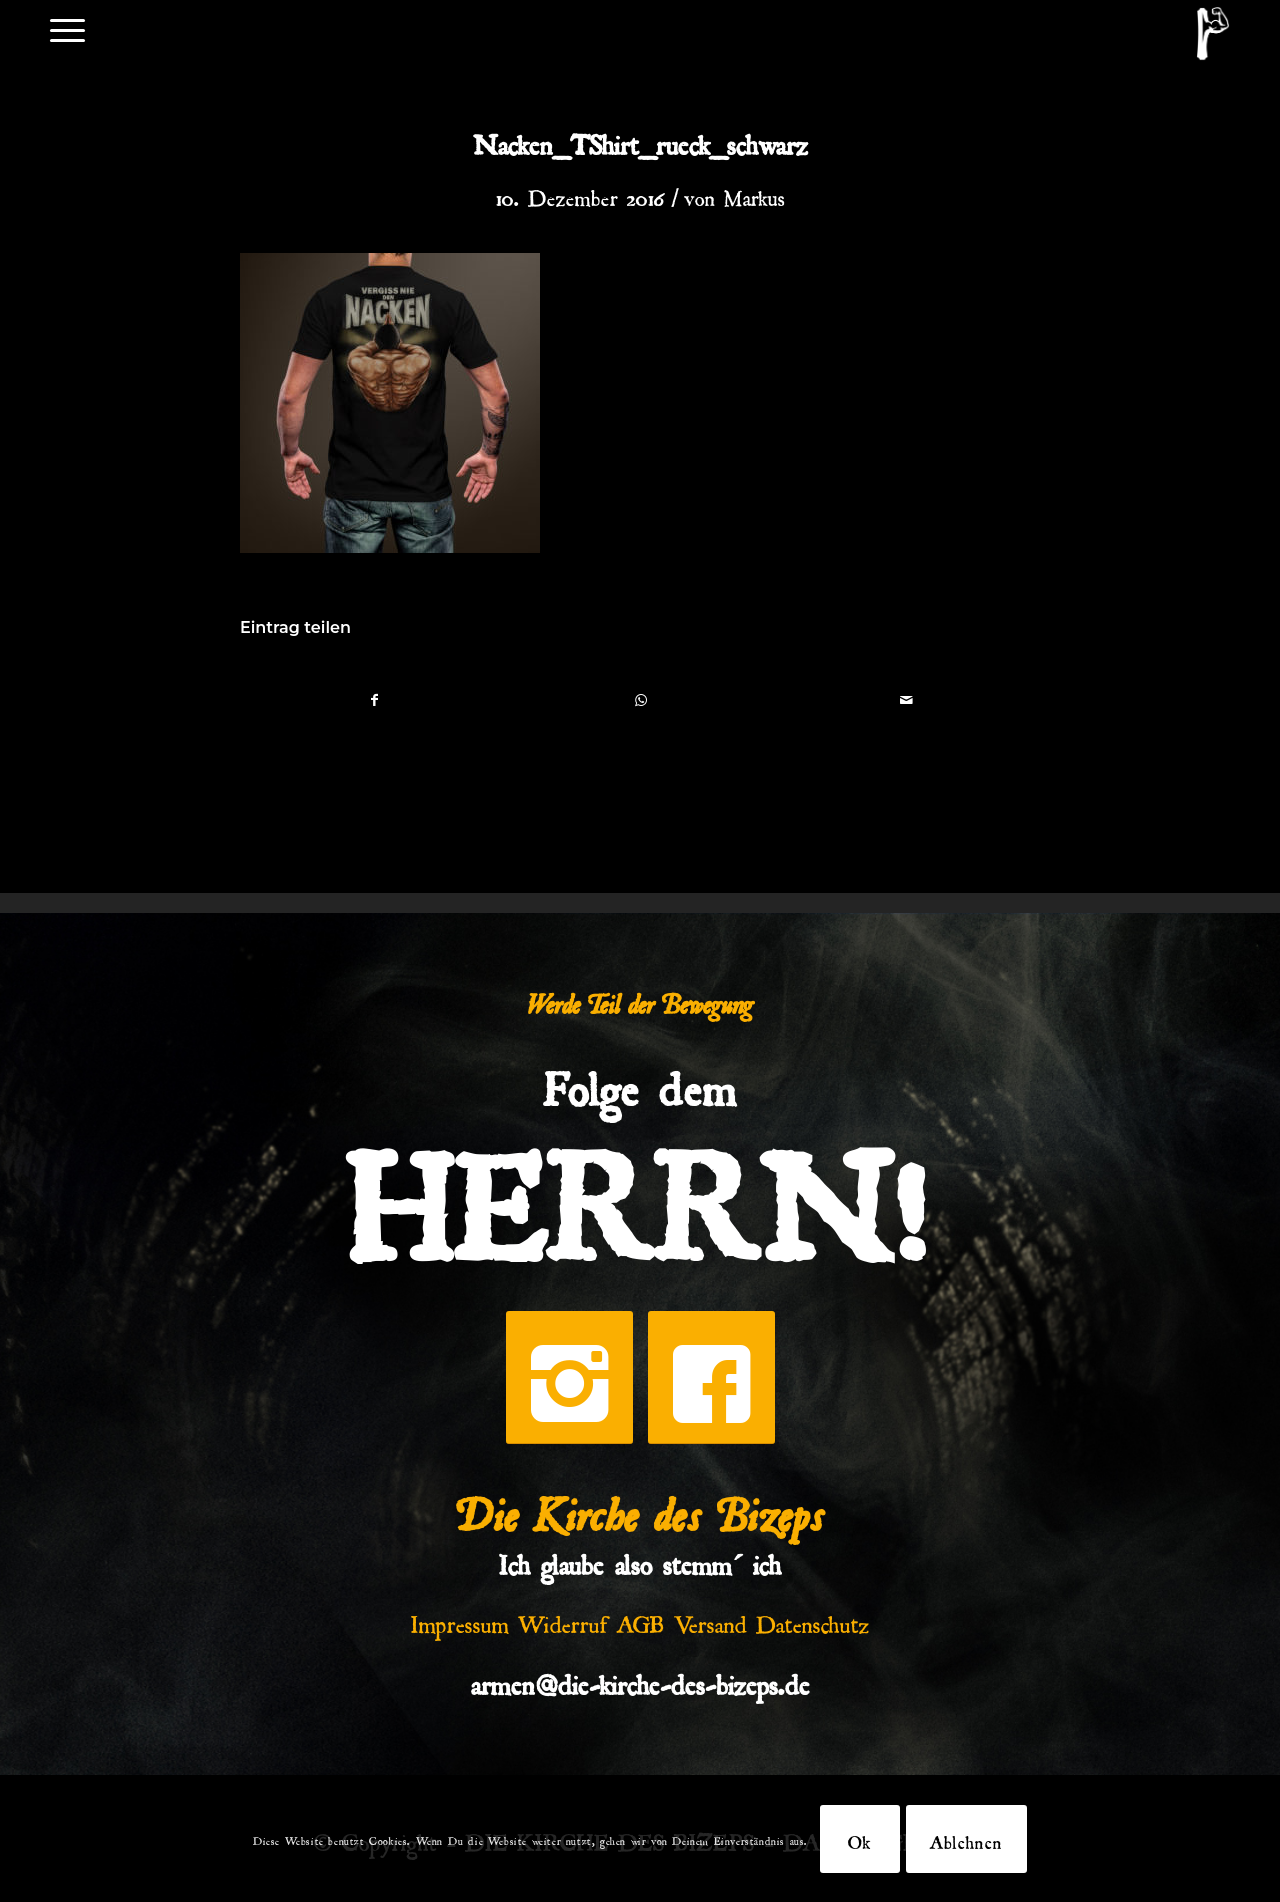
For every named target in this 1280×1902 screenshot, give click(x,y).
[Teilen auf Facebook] (374, 699)
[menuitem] (67, 28)
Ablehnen (966, 1839)
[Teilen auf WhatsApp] (640, 699)
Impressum (460, 1620)
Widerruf (563, 1620)
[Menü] (67, 28)
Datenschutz (813, 1620)
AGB (641, 1620)
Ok (860, 1839)
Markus (754, 194)
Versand (710, 1620)
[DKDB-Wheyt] (1213, 33)
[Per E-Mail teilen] (906, 699)
